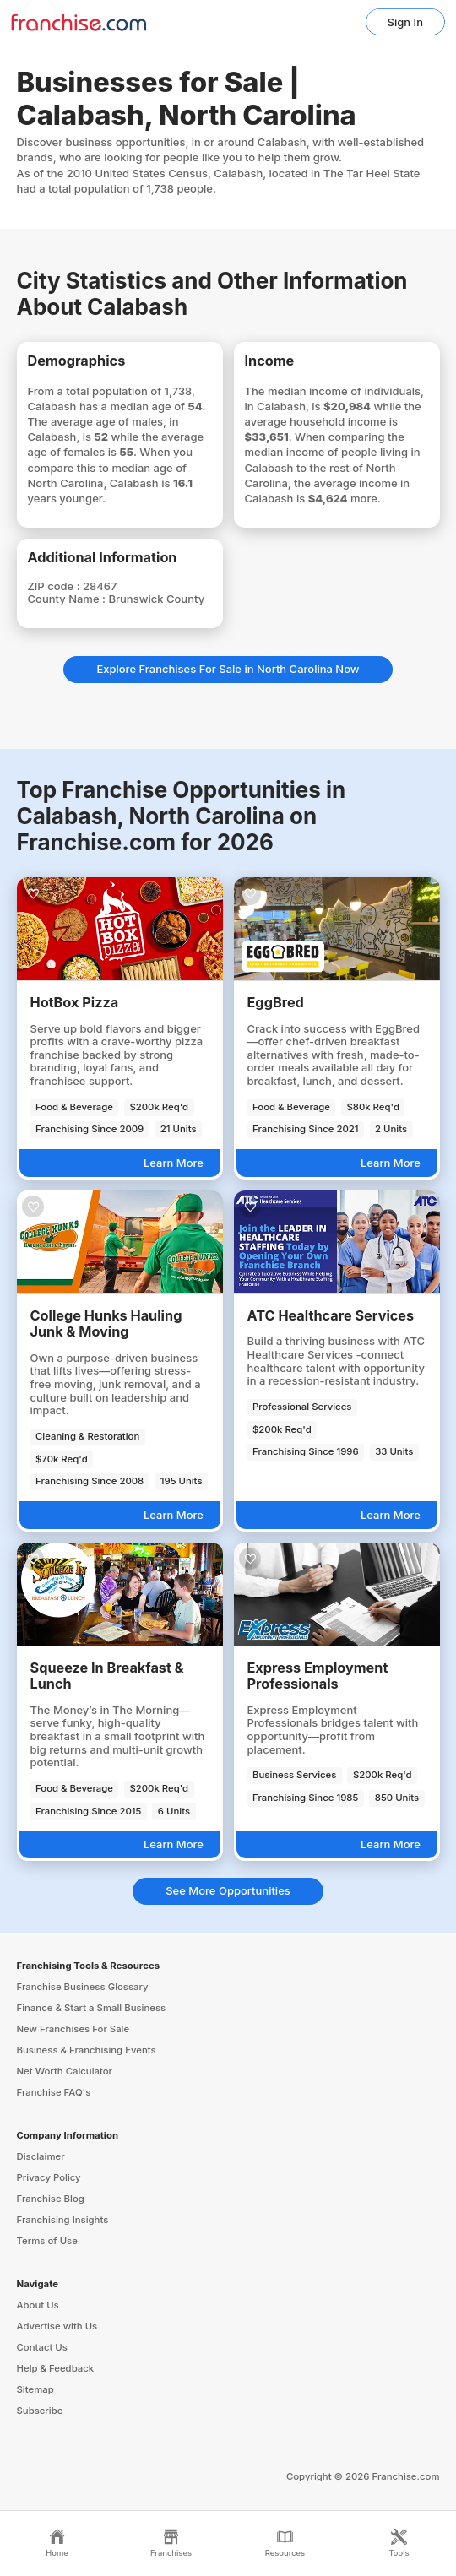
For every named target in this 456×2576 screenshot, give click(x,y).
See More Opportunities (228, 1890)
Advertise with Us (57, 2326)
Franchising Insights (63, 2220)
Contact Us (42, 2347)
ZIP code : (56, 586)
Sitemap (35, 2389)
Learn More (174, 1162)
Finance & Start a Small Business (91, 2008)
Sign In (405, 22)
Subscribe (40, 2410)
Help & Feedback (56, 2368)
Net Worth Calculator (65, 2071)
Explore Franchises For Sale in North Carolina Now (227, 668)
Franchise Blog (50, 2199)
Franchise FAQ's (54, 2092)
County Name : (68, 598)
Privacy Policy (49, 2177)
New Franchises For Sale (73, 2029)
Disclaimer (41, 2156)
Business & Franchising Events (86, 2050)
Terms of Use (47, 2241)
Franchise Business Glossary (83, 1987)
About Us (38, 2305)
